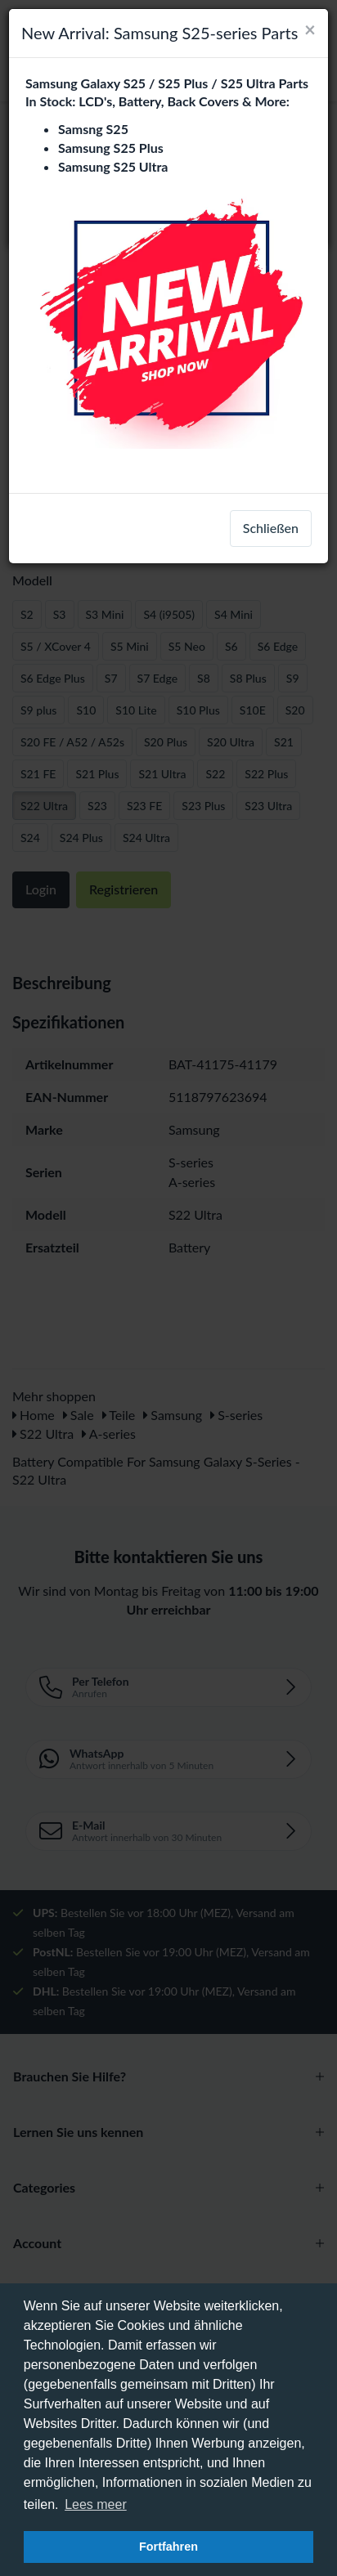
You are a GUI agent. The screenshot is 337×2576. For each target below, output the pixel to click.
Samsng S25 (93, 129)
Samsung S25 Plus (111, 147)
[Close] (310, 29)
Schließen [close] (271, 527)
